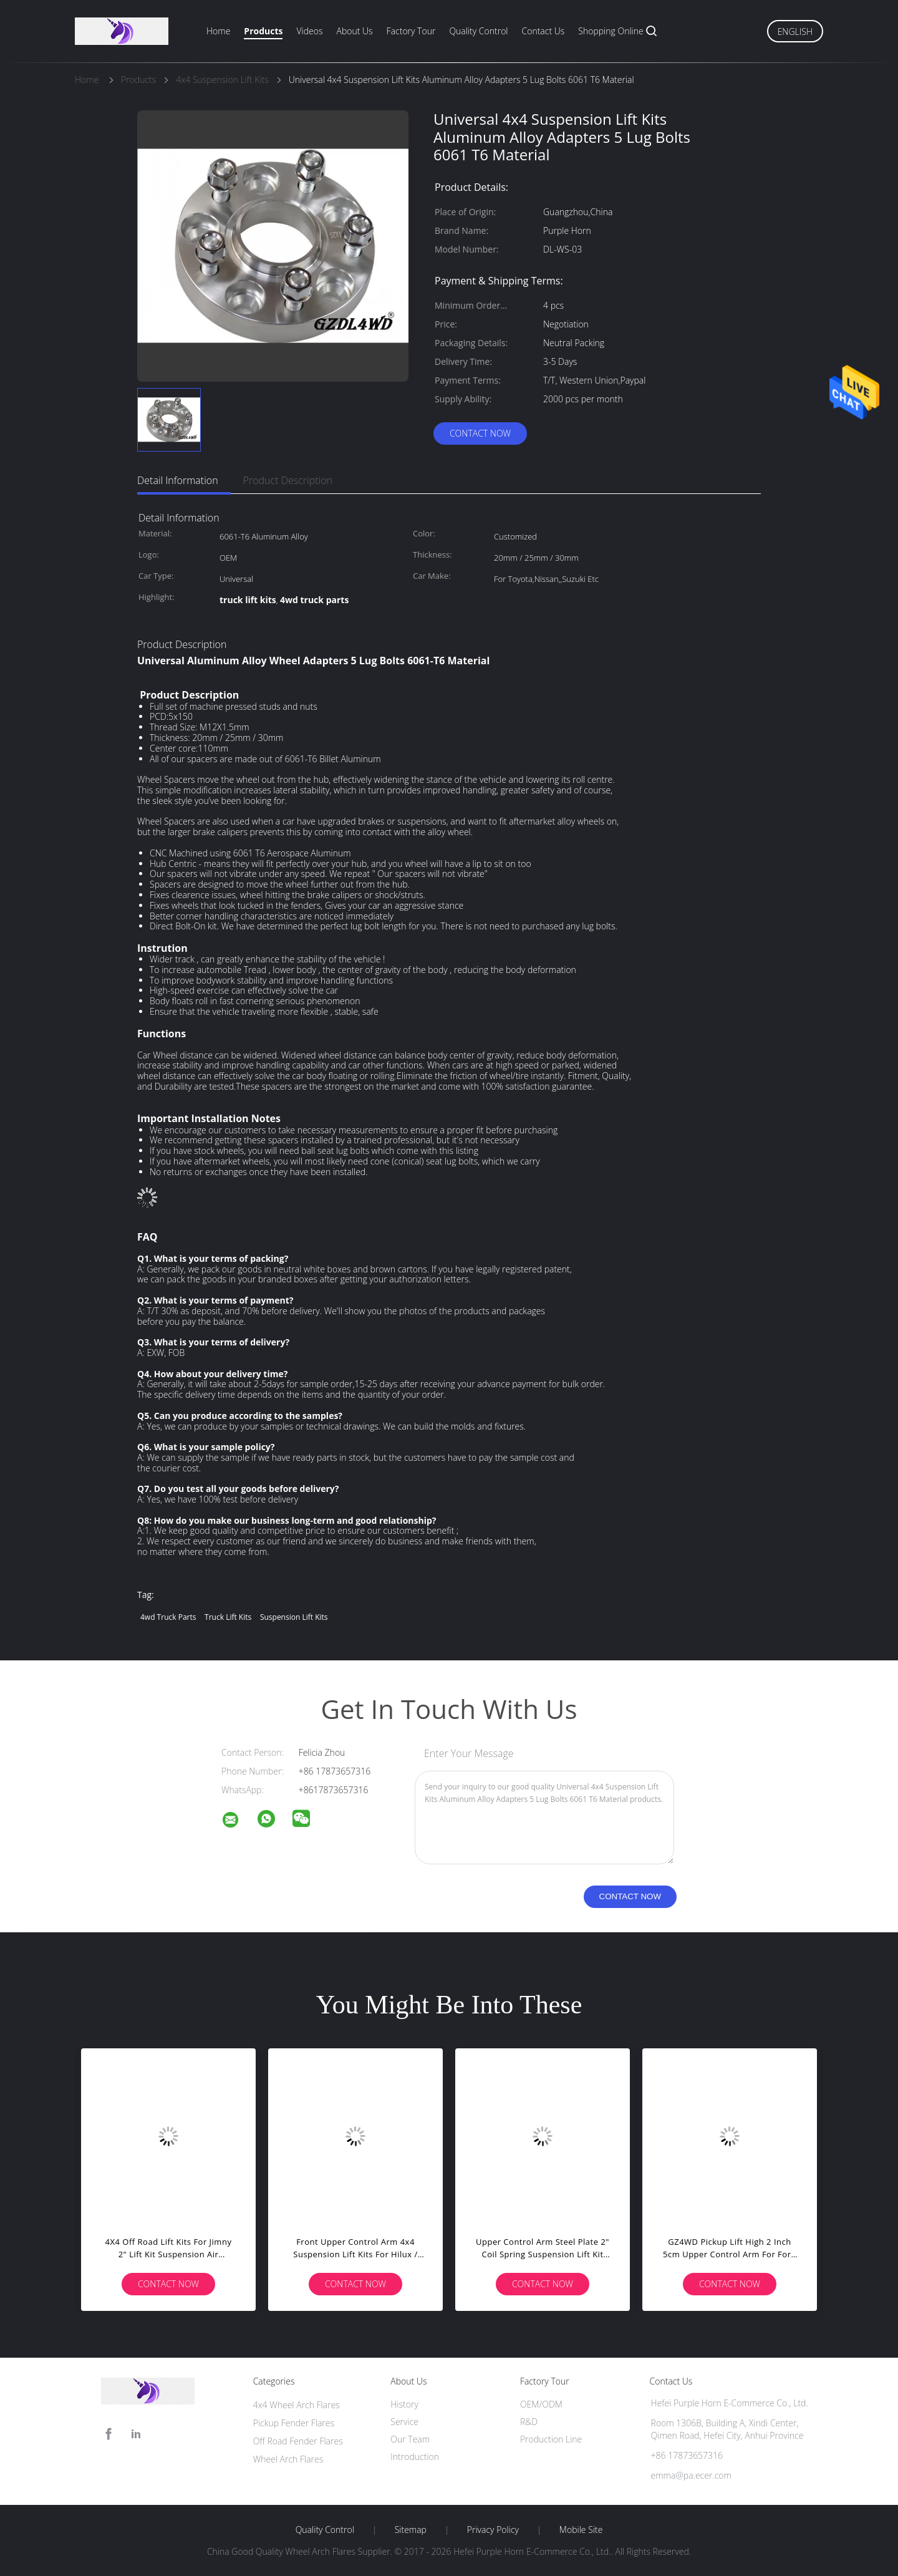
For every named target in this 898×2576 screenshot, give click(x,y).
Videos (309, 31)
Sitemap (411, 2529)
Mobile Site (580, 2529)
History (404, 2404)
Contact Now (480, 433)
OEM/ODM (541, 2404)
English (795, 31)
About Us (354, 31)
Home (218, 31)
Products (263, 31)
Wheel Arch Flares (288, 2459)
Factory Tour (411, 31)
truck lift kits (228, 1617)
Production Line (551, 2439)
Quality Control (478, 31)
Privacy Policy (493, 2529)
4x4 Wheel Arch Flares (296, 2405)
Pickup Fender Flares (293, 2423)
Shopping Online (610, 31)
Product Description (287, 480)
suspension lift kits (294, 1617)
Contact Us (543, 31)
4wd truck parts (168, 1617)
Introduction (414, 2456)
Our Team (410, 2439)
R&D (529, 2422)
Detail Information (177, 480)
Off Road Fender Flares (298, 2441)
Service (404, 2422)
